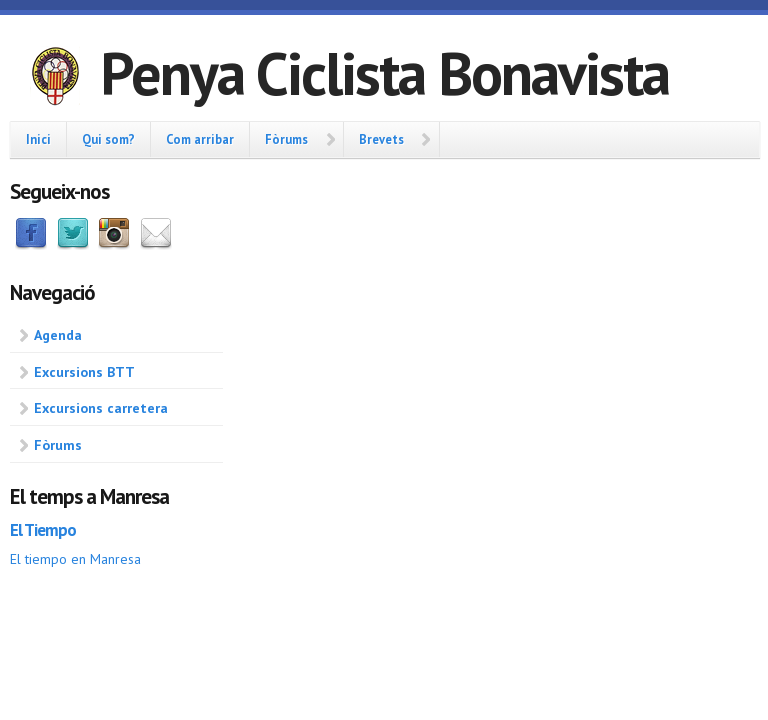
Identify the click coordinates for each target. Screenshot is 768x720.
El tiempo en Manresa (75, 559)
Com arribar (200, 139)
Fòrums (286, 139)
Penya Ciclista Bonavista (384, 73)
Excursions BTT (84, 372)
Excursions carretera (101, 408)
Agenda (58, 335)
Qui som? (108, 139)
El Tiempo (43, 530)
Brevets (381, 139)
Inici (38, 139)
